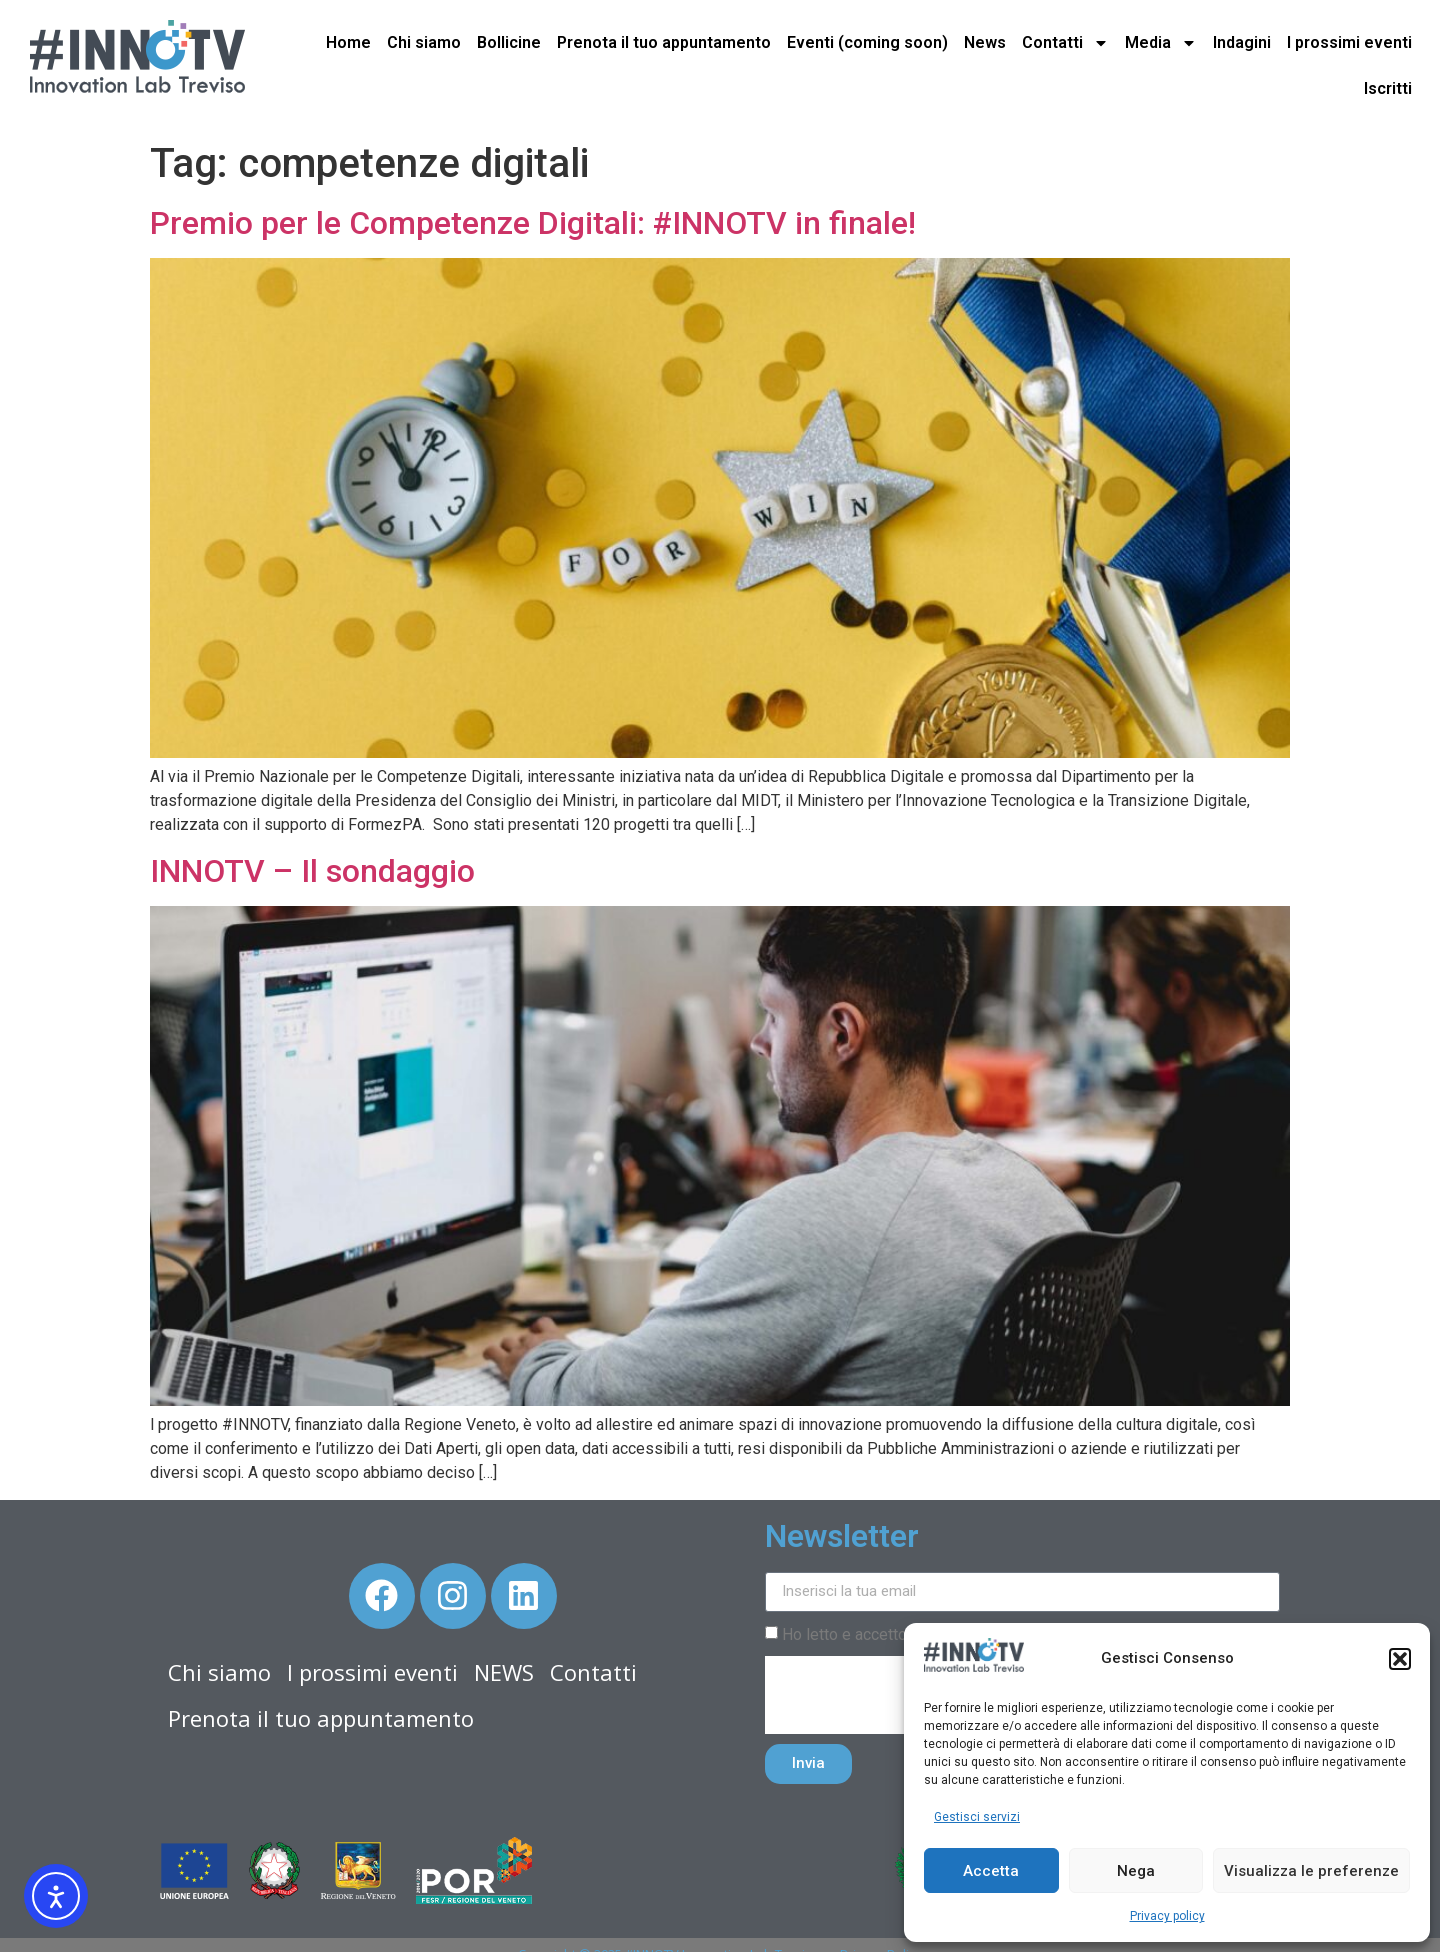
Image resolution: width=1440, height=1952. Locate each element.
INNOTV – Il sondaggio (312, 871)
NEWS (504, 1672)
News (985, 42)
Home (348, 42)
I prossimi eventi (1349, 42)
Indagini (1242, 42)
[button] (1400, 1659)
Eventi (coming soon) (867, 42)
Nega (1136, 1871)
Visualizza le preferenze (1311, 1871)
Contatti (1065, 43)
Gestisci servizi (977, 1817)
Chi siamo (424, 42)
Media (1161, 43)
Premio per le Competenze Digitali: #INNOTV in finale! (533, 223)
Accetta (991, 1871)
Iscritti (1388, 88)
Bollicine (509, 42)
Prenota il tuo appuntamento (664, 42)
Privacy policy (1167, 1916)
